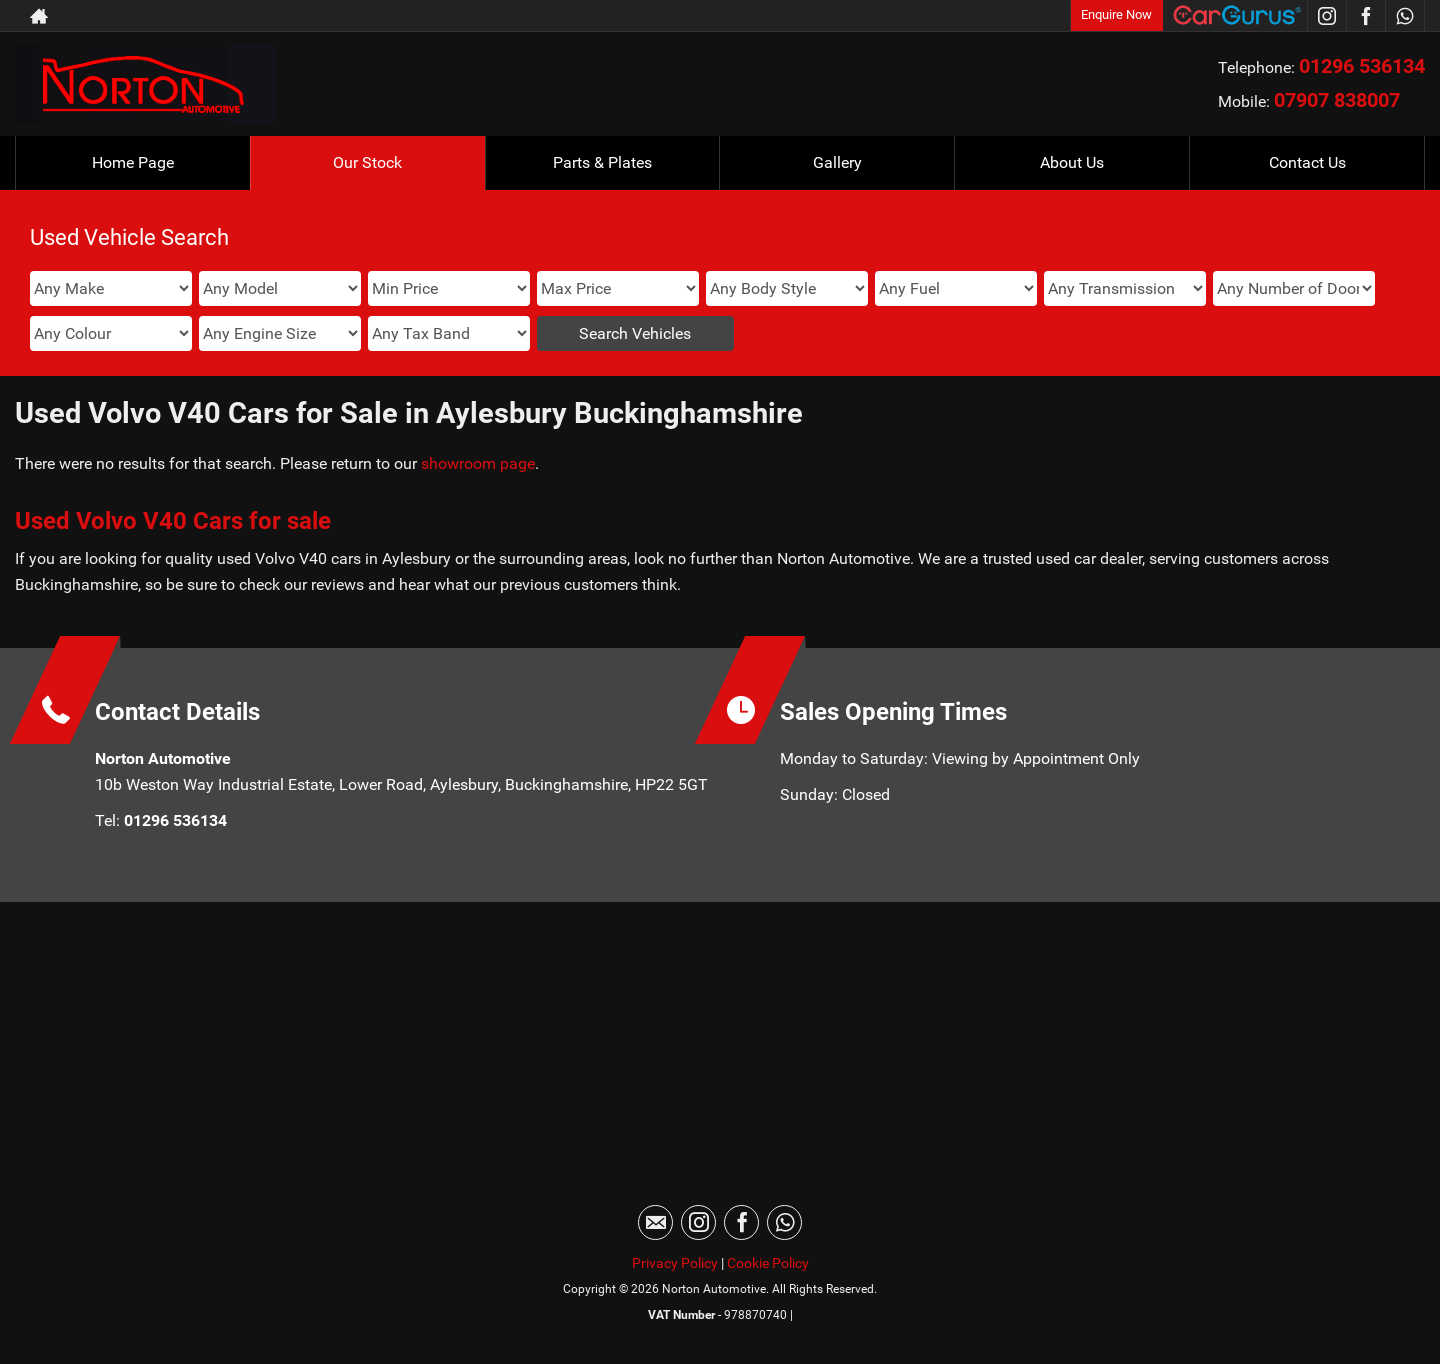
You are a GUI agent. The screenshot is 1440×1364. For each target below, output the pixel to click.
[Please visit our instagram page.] (1326, 16)
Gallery (837, 162)
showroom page (478, 463)
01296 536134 (1362, 66)
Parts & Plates (602, 162)
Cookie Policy (768, 1263)
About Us (1072, 162)
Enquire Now (1116, 14)
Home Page (133, 162)
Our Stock (367, 162)
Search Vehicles (635, 333)
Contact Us (1307, 162)
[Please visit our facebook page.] (1365, 16)
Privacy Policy (675, 1263)
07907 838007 (1337, 100)
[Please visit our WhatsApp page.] (1404, 16)
